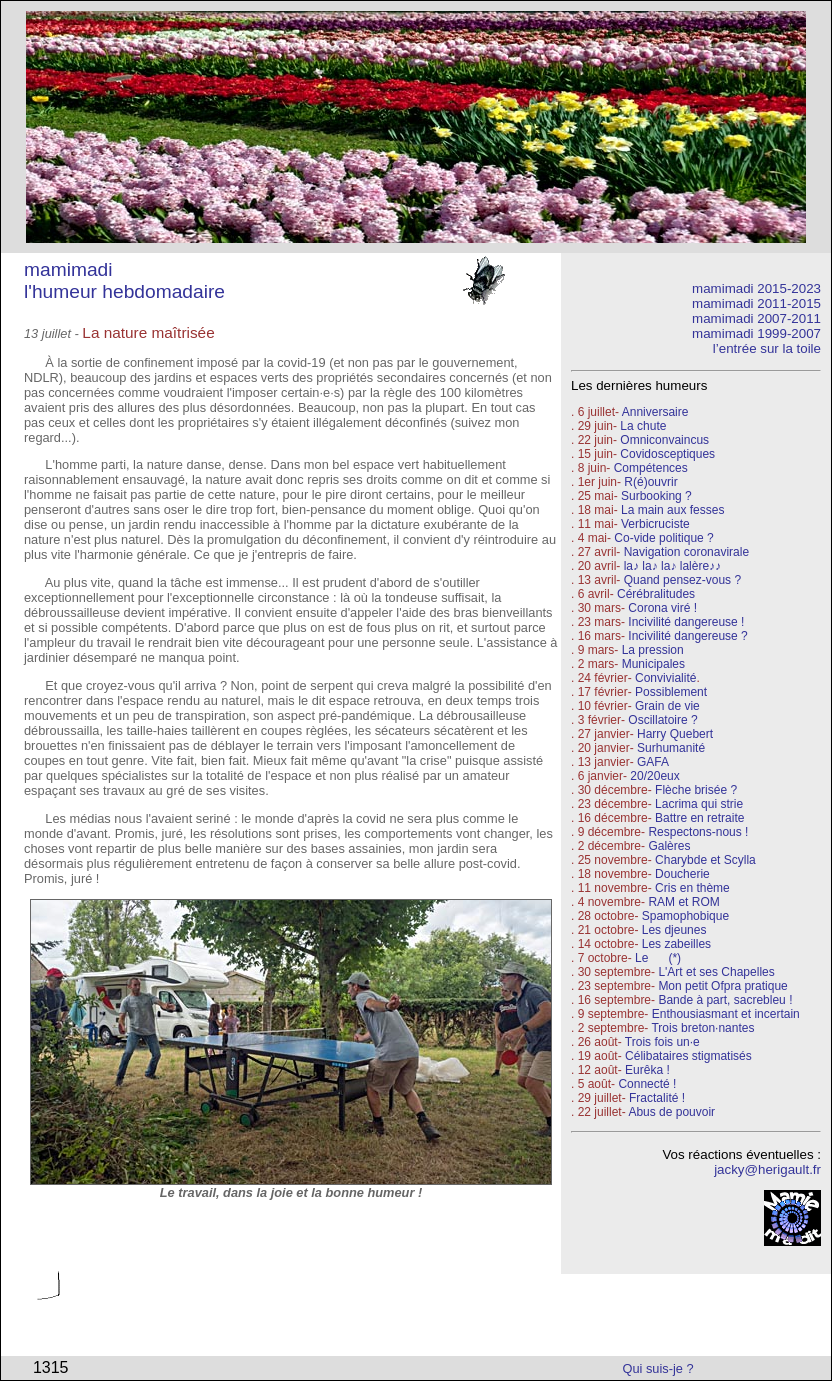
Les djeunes (674, 930)
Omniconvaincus (664, 440)
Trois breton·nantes (702, 1028)
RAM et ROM (683, 902)
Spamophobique (685, 916)
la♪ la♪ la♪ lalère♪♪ (672, 566)
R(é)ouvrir (650, 482)
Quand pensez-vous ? (680, 580)
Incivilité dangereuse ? (687, 636)
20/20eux (654, 776)
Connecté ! (647, 1084)
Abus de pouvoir (671, 1112)
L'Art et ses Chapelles (716, 972)
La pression (653, 650)
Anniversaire (655, 412)
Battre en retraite (699, 818)
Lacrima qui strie (699, 804)
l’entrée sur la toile (767, 348)
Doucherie (682, 874)
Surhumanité (671, 748)
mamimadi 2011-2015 (756, 303)
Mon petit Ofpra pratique (722, 986)
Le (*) (658, 958)
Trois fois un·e (662, 1042)
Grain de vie (667, 706)
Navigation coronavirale (686, 552)
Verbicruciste (655, 524)
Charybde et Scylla (705, 860)
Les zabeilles (676, 944)
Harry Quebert (675, 734)
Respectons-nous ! (698, 832)
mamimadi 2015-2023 (756, 288)
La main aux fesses (672, 510)
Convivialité (665, 678)
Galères (669, 846)
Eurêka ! (647, 1070)
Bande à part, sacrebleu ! (725, 1000)
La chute (643, 426)
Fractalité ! (655, 1098)
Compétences (651, 468)
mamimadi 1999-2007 (756, 333)
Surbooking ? (656, 496)
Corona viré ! (662, 608)
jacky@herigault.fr (767, 1169)
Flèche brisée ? (696, 790)
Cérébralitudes (656, 594)
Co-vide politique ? (663, 538)
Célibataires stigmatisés (688, 1056)
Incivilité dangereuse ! (686, 622)
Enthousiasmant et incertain (726, 1014)
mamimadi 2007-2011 (756, 318)
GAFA (653, 762)
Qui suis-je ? (658, 1368)
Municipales (653, 664)
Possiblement (671, 692)
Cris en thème (692, 888)
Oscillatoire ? (662, 720)
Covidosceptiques (667, 454)
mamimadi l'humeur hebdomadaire (124, 280)
